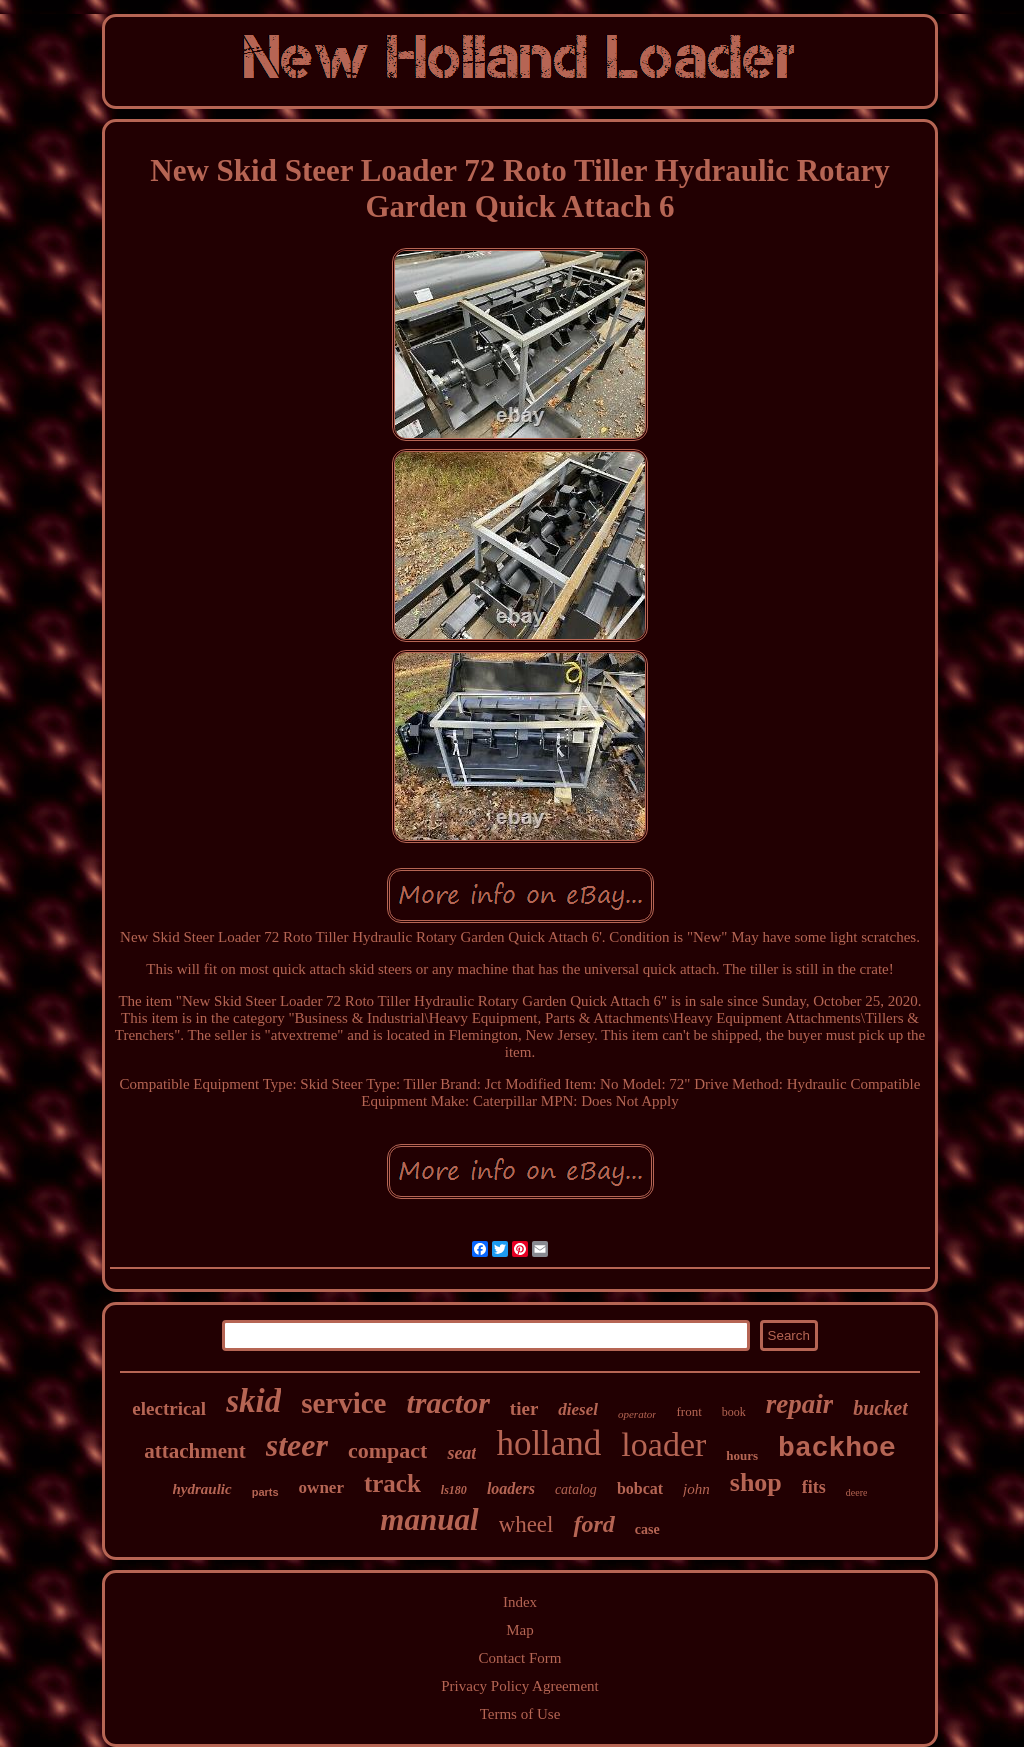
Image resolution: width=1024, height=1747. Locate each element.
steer (297, 1445)
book (734, 1412)
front (688, 1411)
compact (387, 1450)
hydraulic (202, 1489)
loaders (511, 1488)
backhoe (837, 1448)
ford (593, 1524)
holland (548, 1443)
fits (814, 1487)
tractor (448, 1402)
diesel (578, 1409)
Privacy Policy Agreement (519, 1686)
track (392, 1483)
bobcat (640, 1488)
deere (857, 1492)
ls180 (454, 1490)
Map (520, 1630)
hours (742, 1455)
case (647, 1529)
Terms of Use (520, 1714)
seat (461, 1453)
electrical (169, 1408)
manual (429, 1519)
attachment (194, 1451)
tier (524, 1408)
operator (637, 1414)
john (696, 1489)
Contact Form (520, 1658)
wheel (526, 1524)
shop (756, 1482)
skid (253, 1401)
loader (663, 1444)
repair (800, 1404)
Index (520, 1602)
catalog (576, 1489)
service (343, 1403)
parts (265, 1492)
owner (321, 1487)
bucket (880, 1408)
